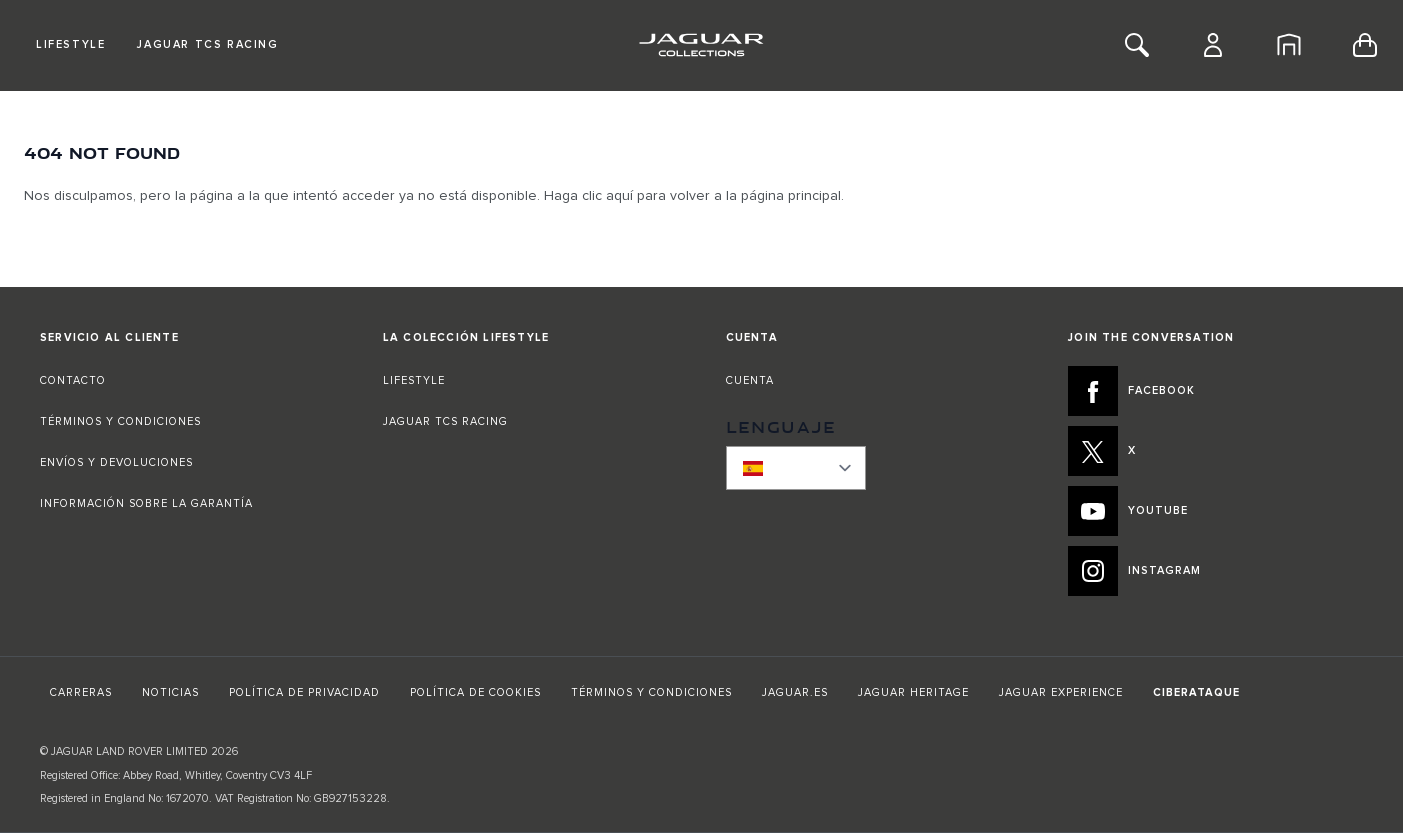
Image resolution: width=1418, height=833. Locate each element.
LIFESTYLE (414, 380)
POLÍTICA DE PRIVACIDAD (304, 692)
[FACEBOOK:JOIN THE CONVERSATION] (1215, 391)
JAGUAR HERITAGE (913, 692)
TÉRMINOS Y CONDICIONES (120, 421)
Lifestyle (70, 44)
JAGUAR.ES (795, 692)
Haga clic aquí (588, 196)
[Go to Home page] (701, 45)
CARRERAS (81, 692)
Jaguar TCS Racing (207, 44)
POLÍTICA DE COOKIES (475, 692)
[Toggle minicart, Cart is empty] (1365, 45)
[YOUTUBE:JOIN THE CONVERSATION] (1215, 511)
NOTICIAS (170, 692)
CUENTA (750, 380)
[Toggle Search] (1137, 45)
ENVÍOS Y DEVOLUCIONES (116, 462)
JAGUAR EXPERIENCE (1061, 692)
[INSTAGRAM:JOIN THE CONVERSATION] (1215, 571)
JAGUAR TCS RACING (445, 421)
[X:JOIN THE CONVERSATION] (1215, 451)
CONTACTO (75, 380)
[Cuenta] (1213, 45)
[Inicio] (1289, 45)
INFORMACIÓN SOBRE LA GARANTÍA (146, 503)
